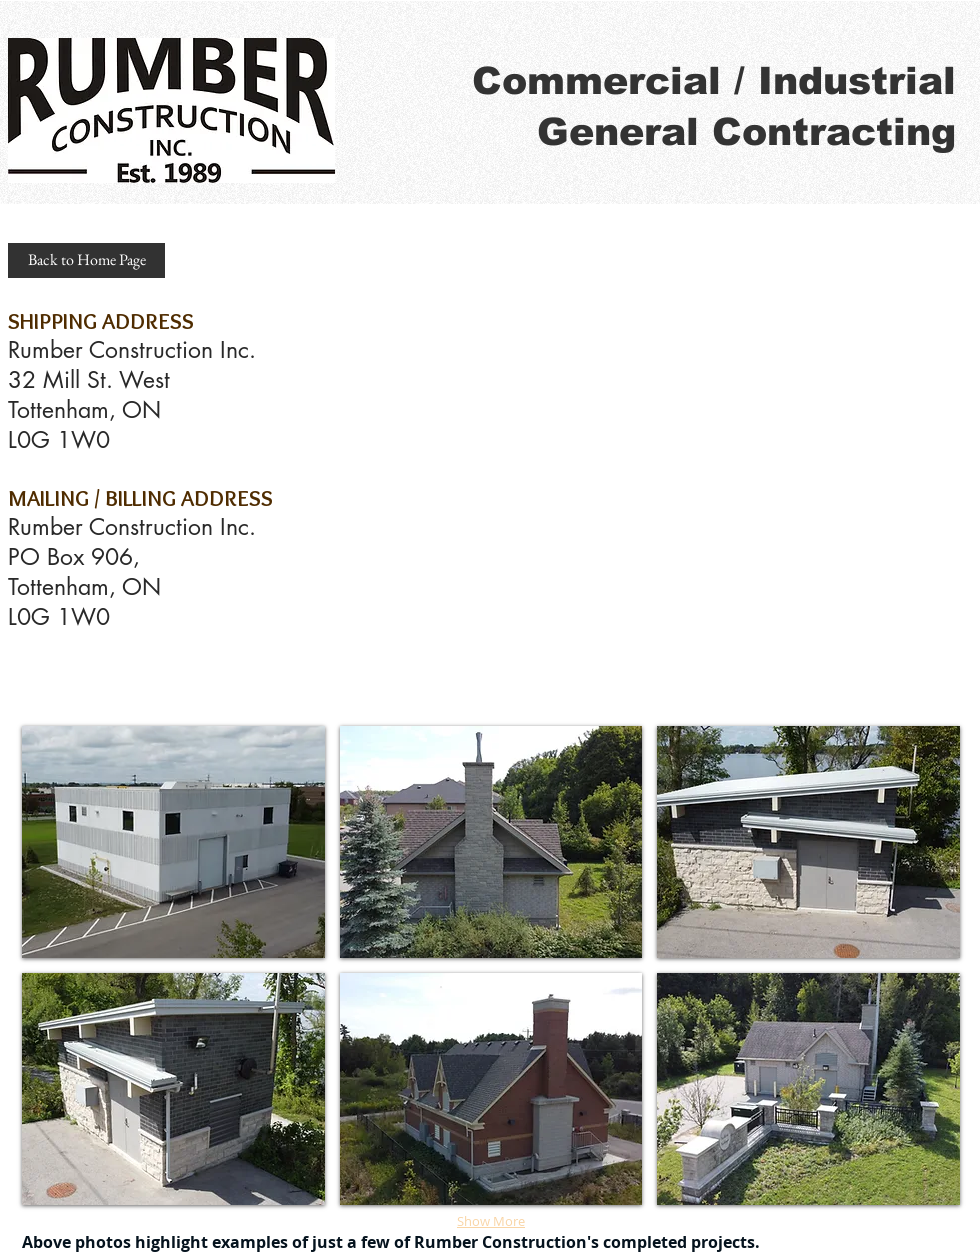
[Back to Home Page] (86, 260)
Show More (491, 1221)
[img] (173, 842)
